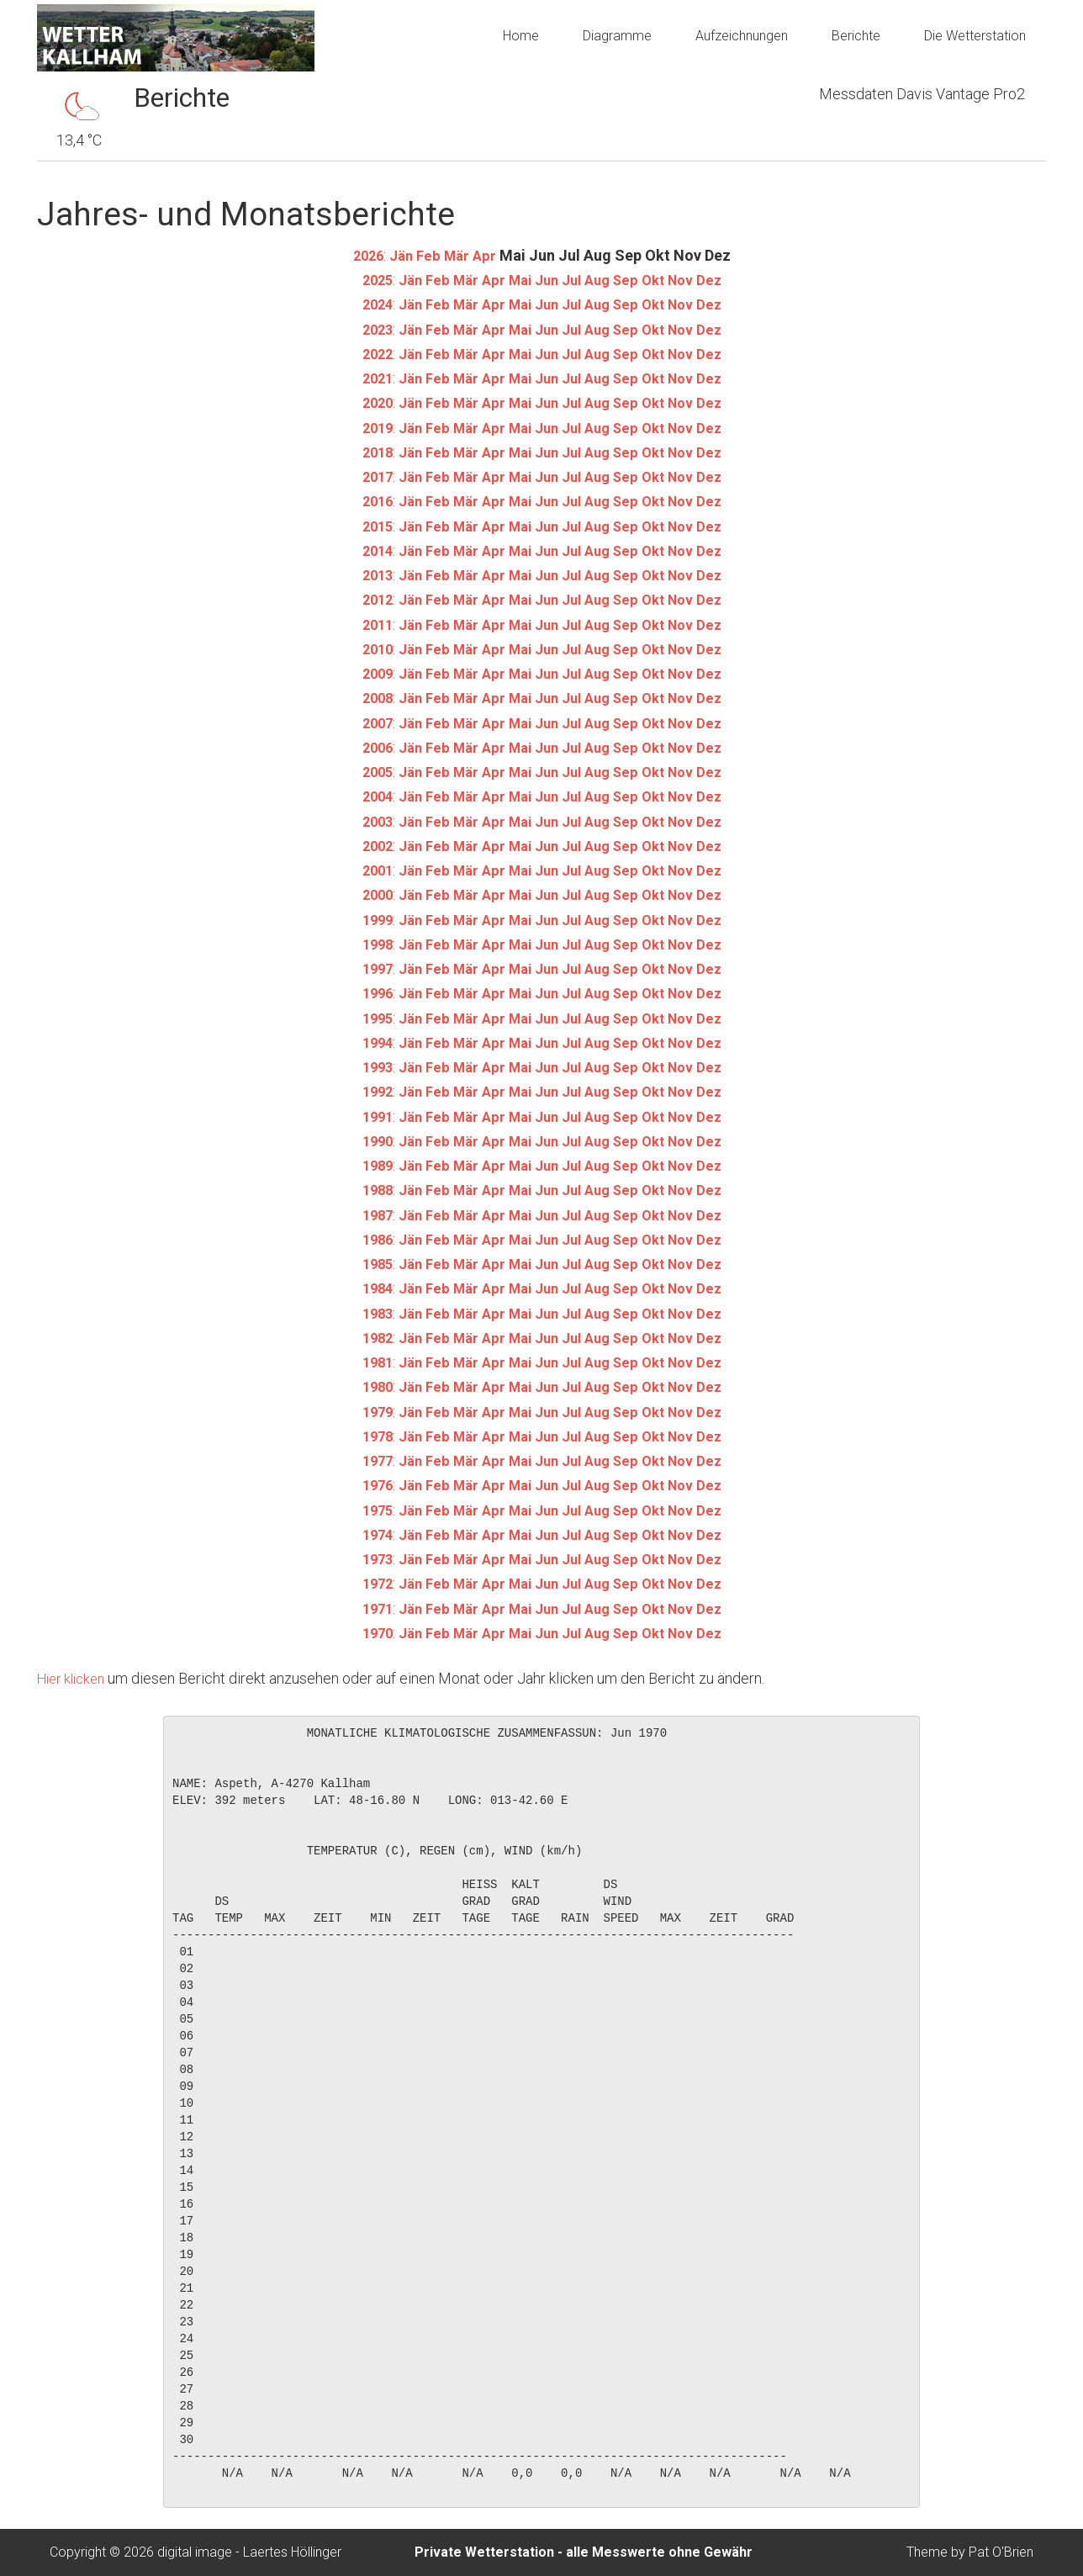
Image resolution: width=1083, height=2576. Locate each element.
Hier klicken (75, 1678)
